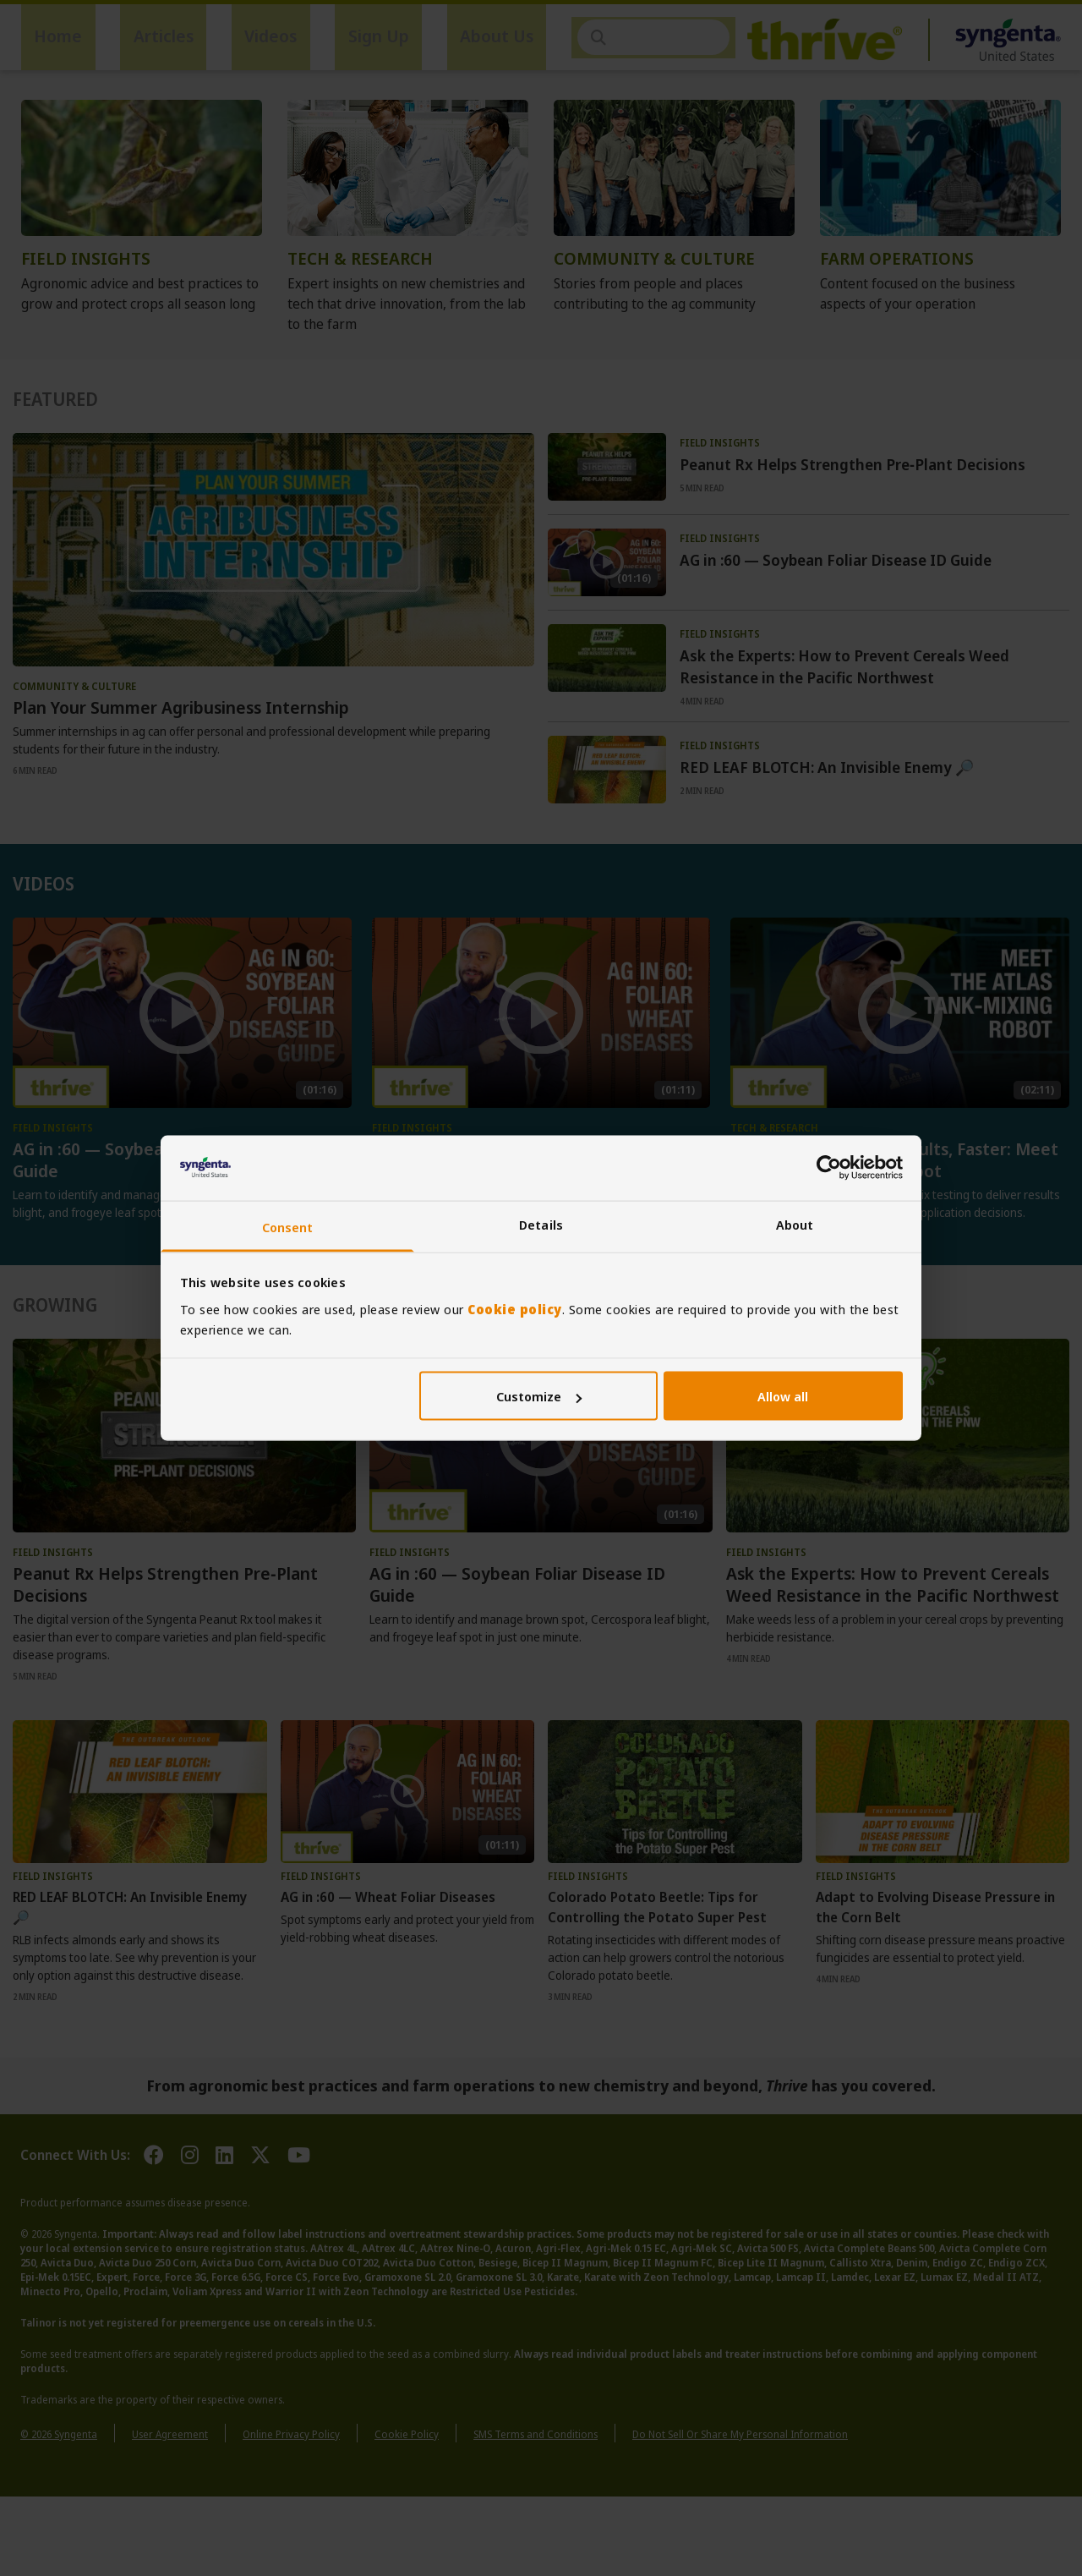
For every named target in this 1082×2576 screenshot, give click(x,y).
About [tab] (795, 1223)
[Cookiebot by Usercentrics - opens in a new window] (829, 1168)
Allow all (782, 1396)
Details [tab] (541, 1223)
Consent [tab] (288, 1226)
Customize (539, 1396)
